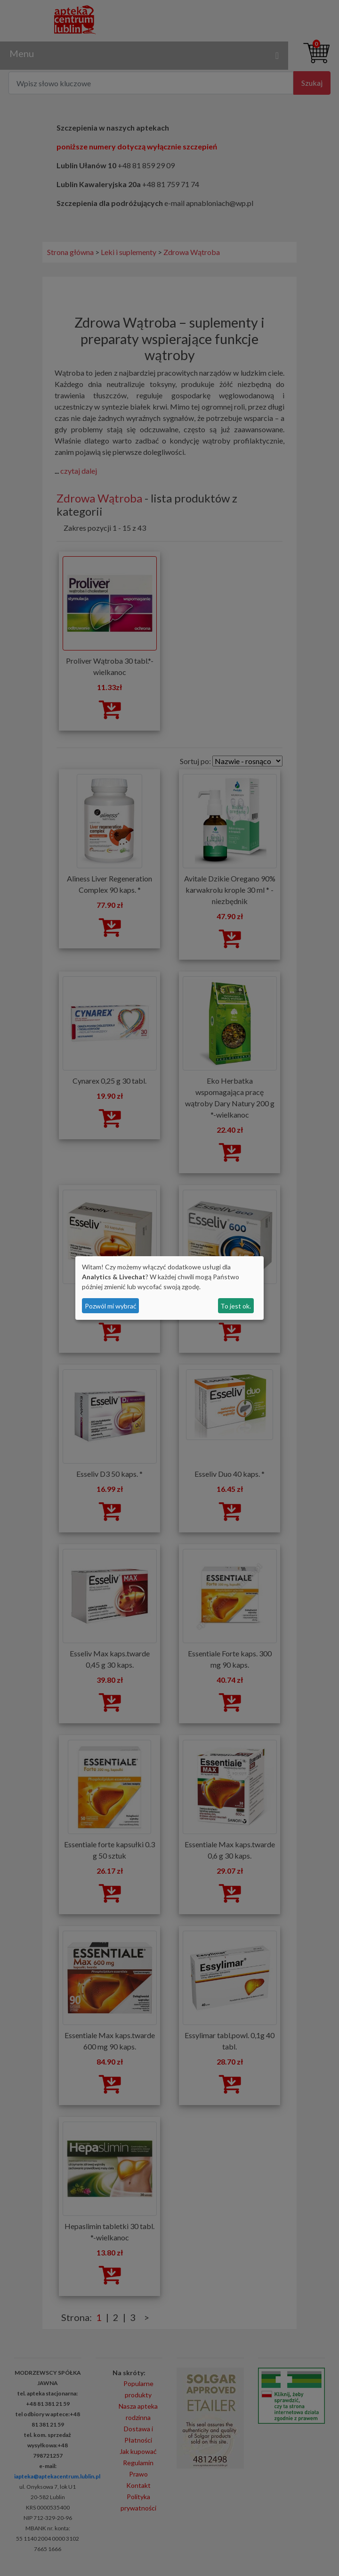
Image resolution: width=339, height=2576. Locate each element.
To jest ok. (235, 1306)
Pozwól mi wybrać (111, 1306)
